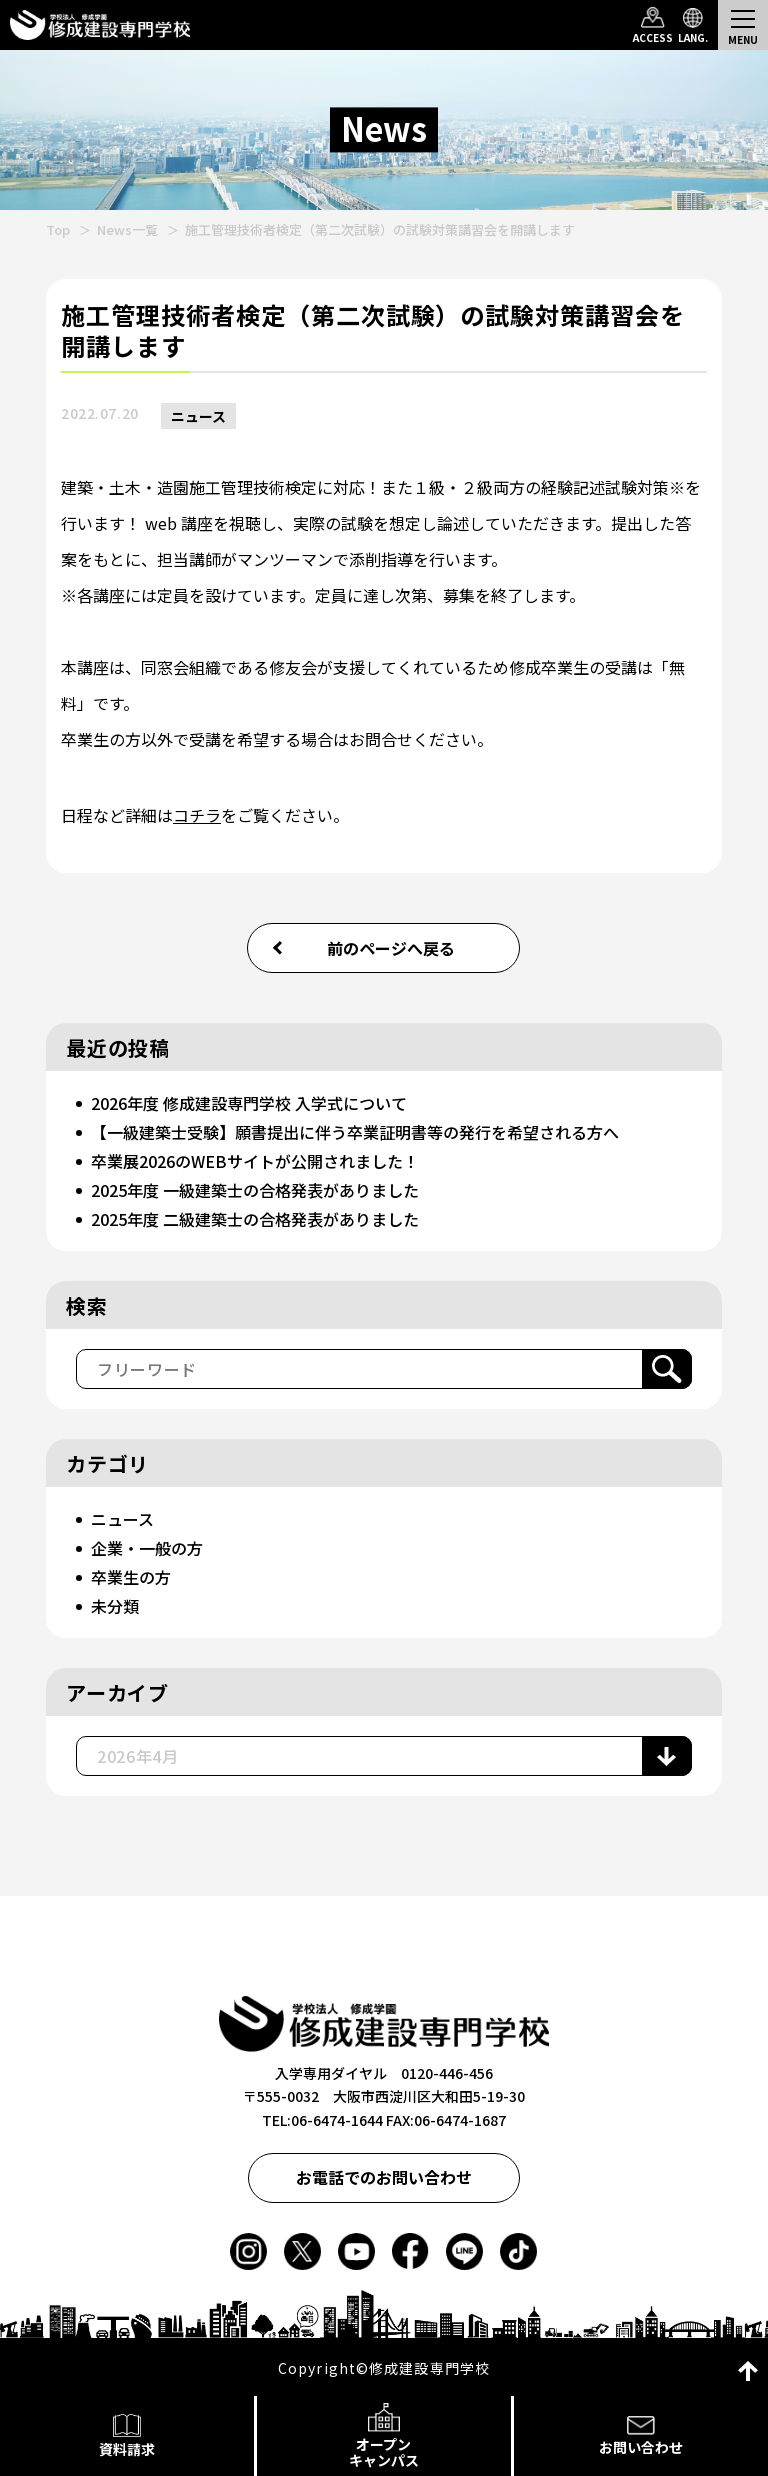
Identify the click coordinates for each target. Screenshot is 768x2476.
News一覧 (127, 229)
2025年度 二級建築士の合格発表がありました (255, 1219)
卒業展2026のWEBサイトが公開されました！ (255, 1161)
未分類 (115, 1606)
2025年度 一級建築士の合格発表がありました (255, 1190)
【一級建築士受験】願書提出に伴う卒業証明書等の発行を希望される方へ (355, 1132)
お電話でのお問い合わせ (384, 2177)
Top (58, 229)
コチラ (197, 815)
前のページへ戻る (391, 948)
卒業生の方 (131, 1577)
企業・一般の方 (147, 1548)
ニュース (198, 416)
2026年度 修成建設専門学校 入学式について (249, 1103)
